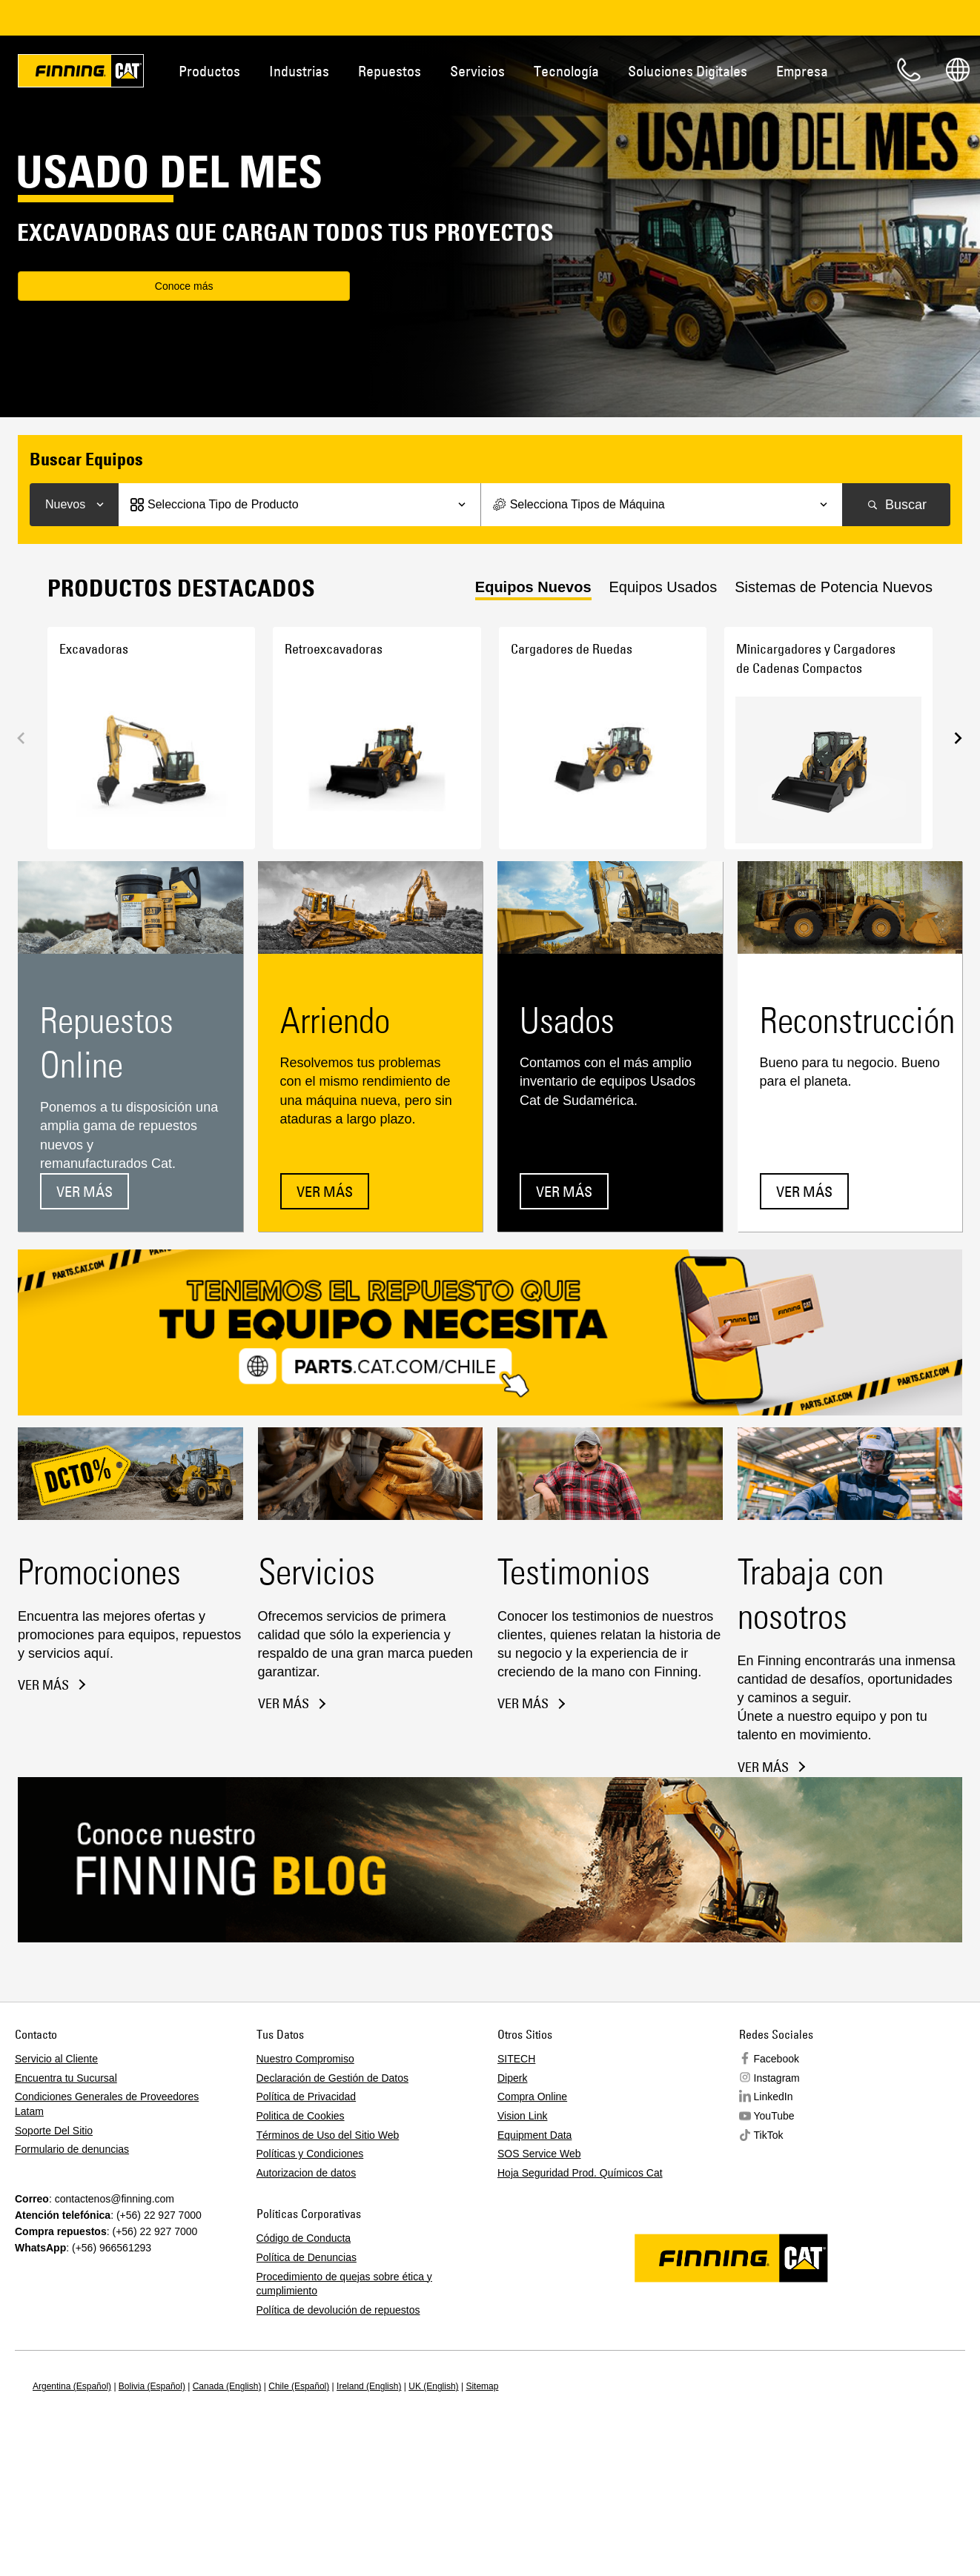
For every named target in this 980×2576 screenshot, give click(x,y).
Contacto (909, 70)
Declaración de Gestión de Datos (332, 2078)
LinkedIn (773, 2096)
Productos (209, 71)
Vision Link (522, 2116)
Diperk (512, 2078)
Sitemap (482, 2386)
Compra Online (532, 2096)
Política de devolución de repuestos (338, 2310)
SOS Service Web (539, 2154)
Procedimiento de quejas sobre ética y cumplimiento (344, 2284)
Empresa (802, 71)
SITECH (516, 2059)
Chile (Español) (298, 2386)
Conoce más (107, 288)
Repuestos (389, 71)
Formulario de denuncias (72, 2149)
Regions (958, 70)
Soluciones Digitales (687, 71)
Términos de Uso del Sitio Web (328, 2135)
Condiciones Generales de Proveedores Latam (107, 2104)
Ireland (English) (369, 2386)
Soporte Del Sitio (54, 2131)
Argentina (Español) (72, 2386)
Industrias (299, 71)
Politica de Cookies (300, 2116)
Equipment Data (534, 2135)
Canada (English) (227, 2386)
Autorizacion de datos (306, 2173)
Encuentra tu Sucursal (66, 2078)
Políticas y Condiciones (310, 2154)
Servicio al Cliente (56, 2059)
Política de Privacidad (306, 2096)
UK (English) (433, 2386)
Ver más (84, 1191)
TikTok (769, 2135)
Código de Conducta (303, 2238)
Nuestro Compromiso (305, 2059)
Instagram (777, 2078)
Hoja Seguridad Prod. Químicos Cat (580, 2173)
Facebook (776, 2059)
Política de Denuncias (306, 2257)
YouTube (774, 2116)
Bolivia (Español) (152, 2386)
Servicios (477, 71)
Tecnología (566, 71)
